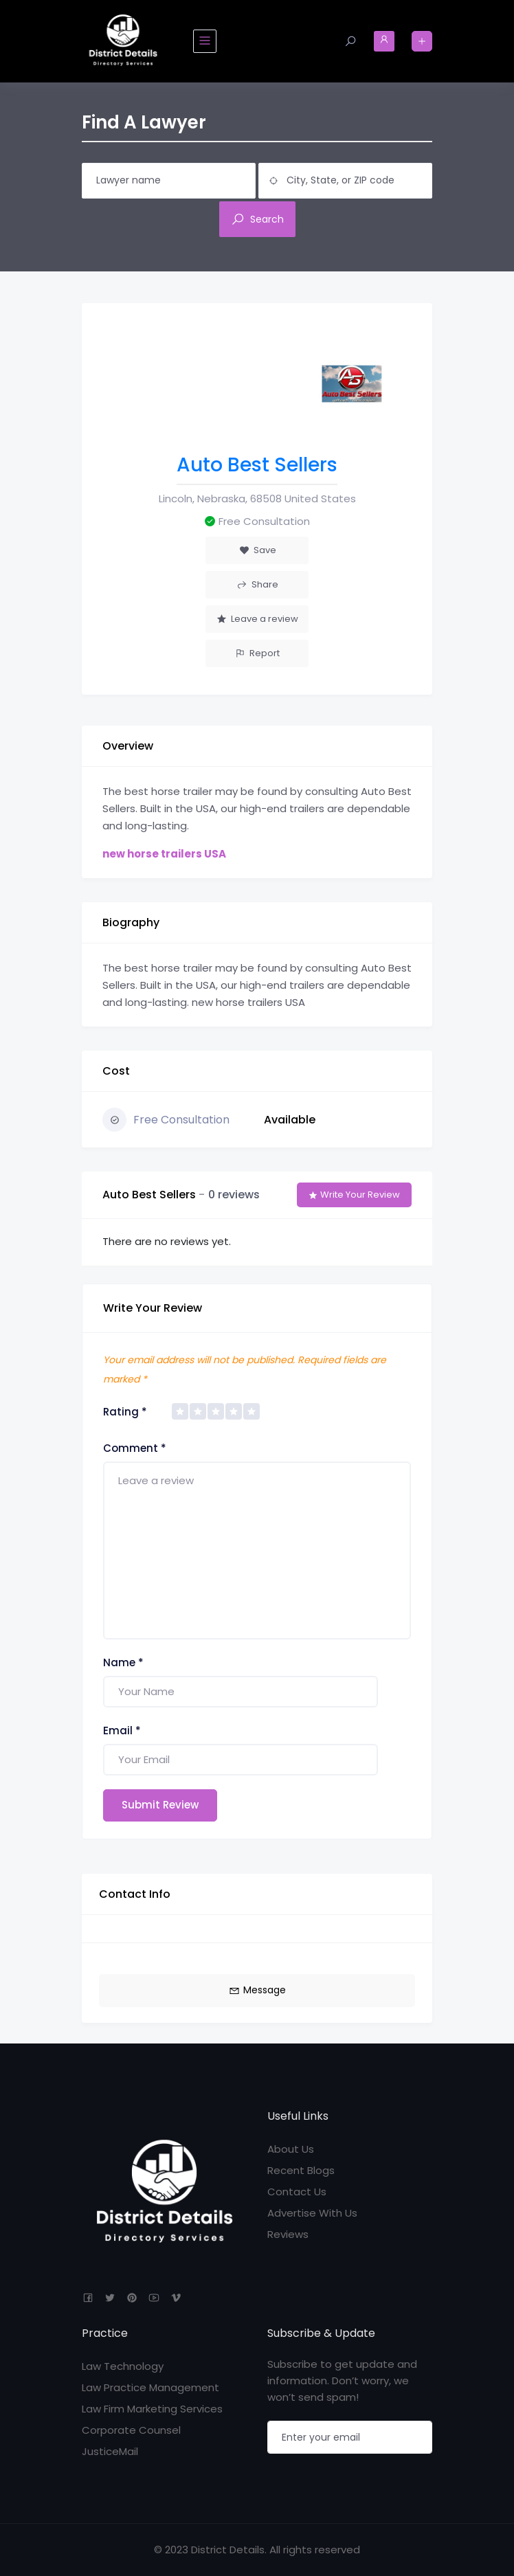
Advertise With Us (312, 2213)
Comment (134, 1448)
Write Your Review (354, 1194)
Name (123, 1662)
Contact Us (296, 2191)
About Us (290, 2149)
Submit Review (160, 1804)
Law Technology (123, 2366)
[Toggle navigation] (204, 41)
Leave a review (257, 618)
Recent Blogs (301, 2170)
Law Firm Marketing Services (152, 2408)
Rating (125, 1411)
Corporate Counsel (131, 2430)
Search (257, 219)
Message (257, 1990)
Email (122, 1730)
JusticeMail (110, 2451)
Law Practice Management (150, 2387)
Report (257, 653)
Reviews (288, 2234)
